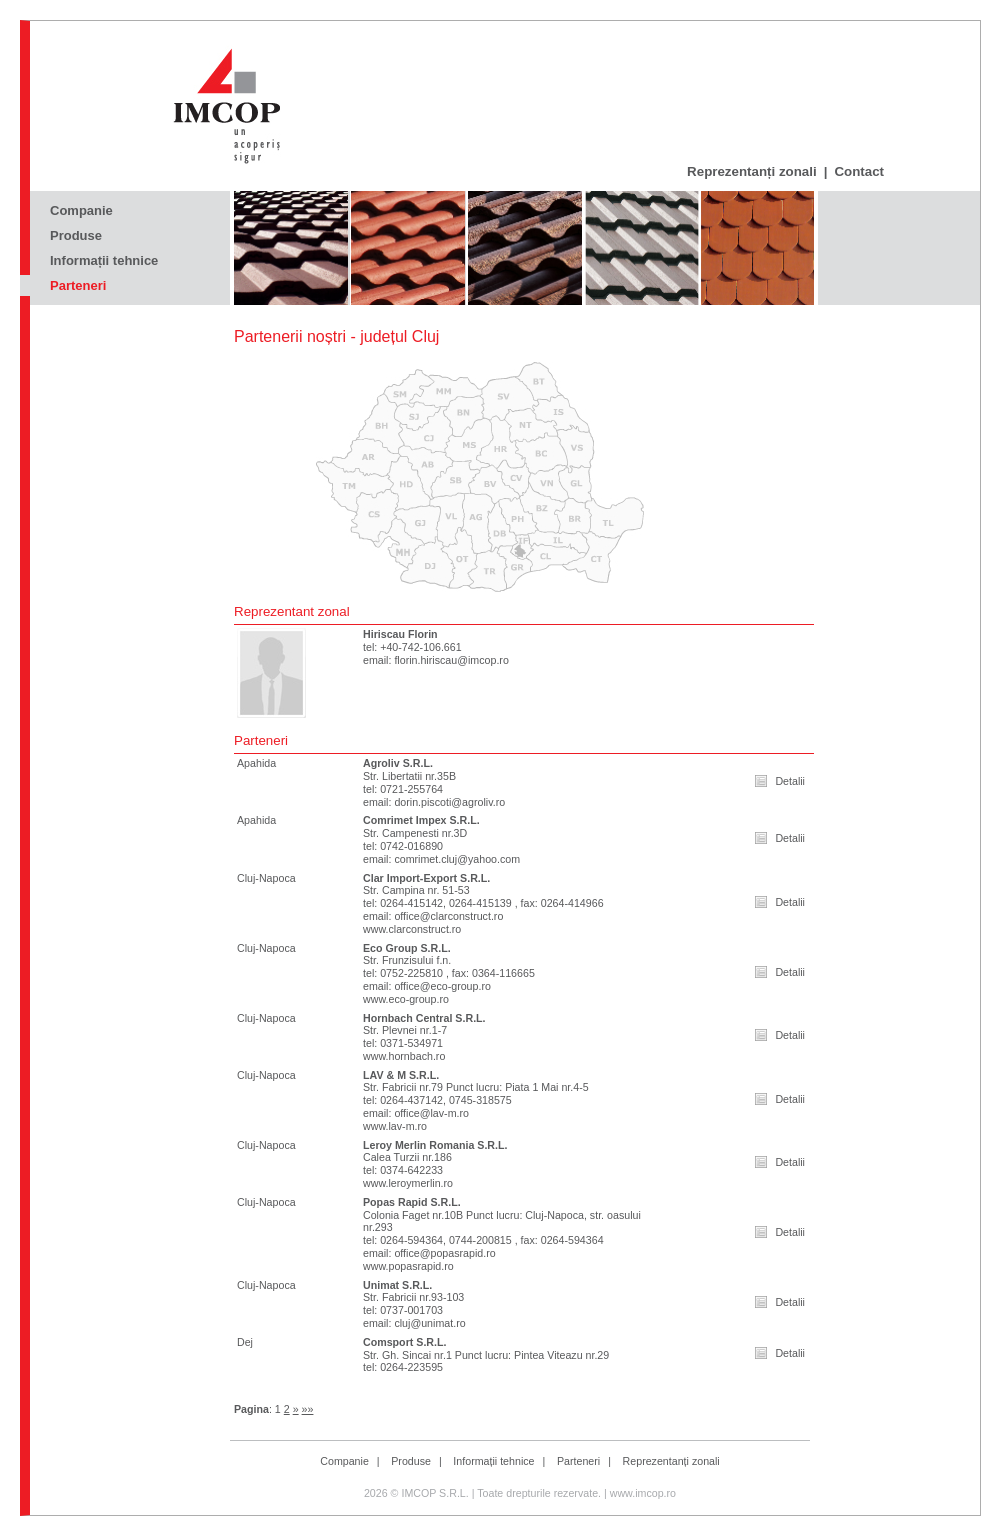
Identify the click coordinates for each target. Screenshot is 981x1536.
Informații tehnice (104, 260)
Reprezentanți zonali (752, 171)
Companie (81, 210)
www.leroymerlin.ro (408, 1183)
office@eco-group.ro (442, 986)
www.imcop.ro (643, 1493)
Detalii (790, 781)
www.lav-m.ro (395, 1126)
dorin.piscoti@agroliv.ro (449, 802)
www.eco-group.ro (406, 999)
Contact (859, 171)
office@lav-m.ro (431, 1113)
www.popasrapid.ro (408, 1266)
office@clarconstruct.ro (448, 916)
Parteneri (78, 285)
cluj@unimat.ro (429, 1323)
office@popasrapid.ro (444, 1253)
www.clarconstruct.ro (412, 929)
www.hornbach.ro (404, 1056)
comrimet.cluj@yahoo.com (457, 859)
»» (308, 1409)
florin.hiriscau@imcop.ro (451, 660)
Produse (76, 235)
